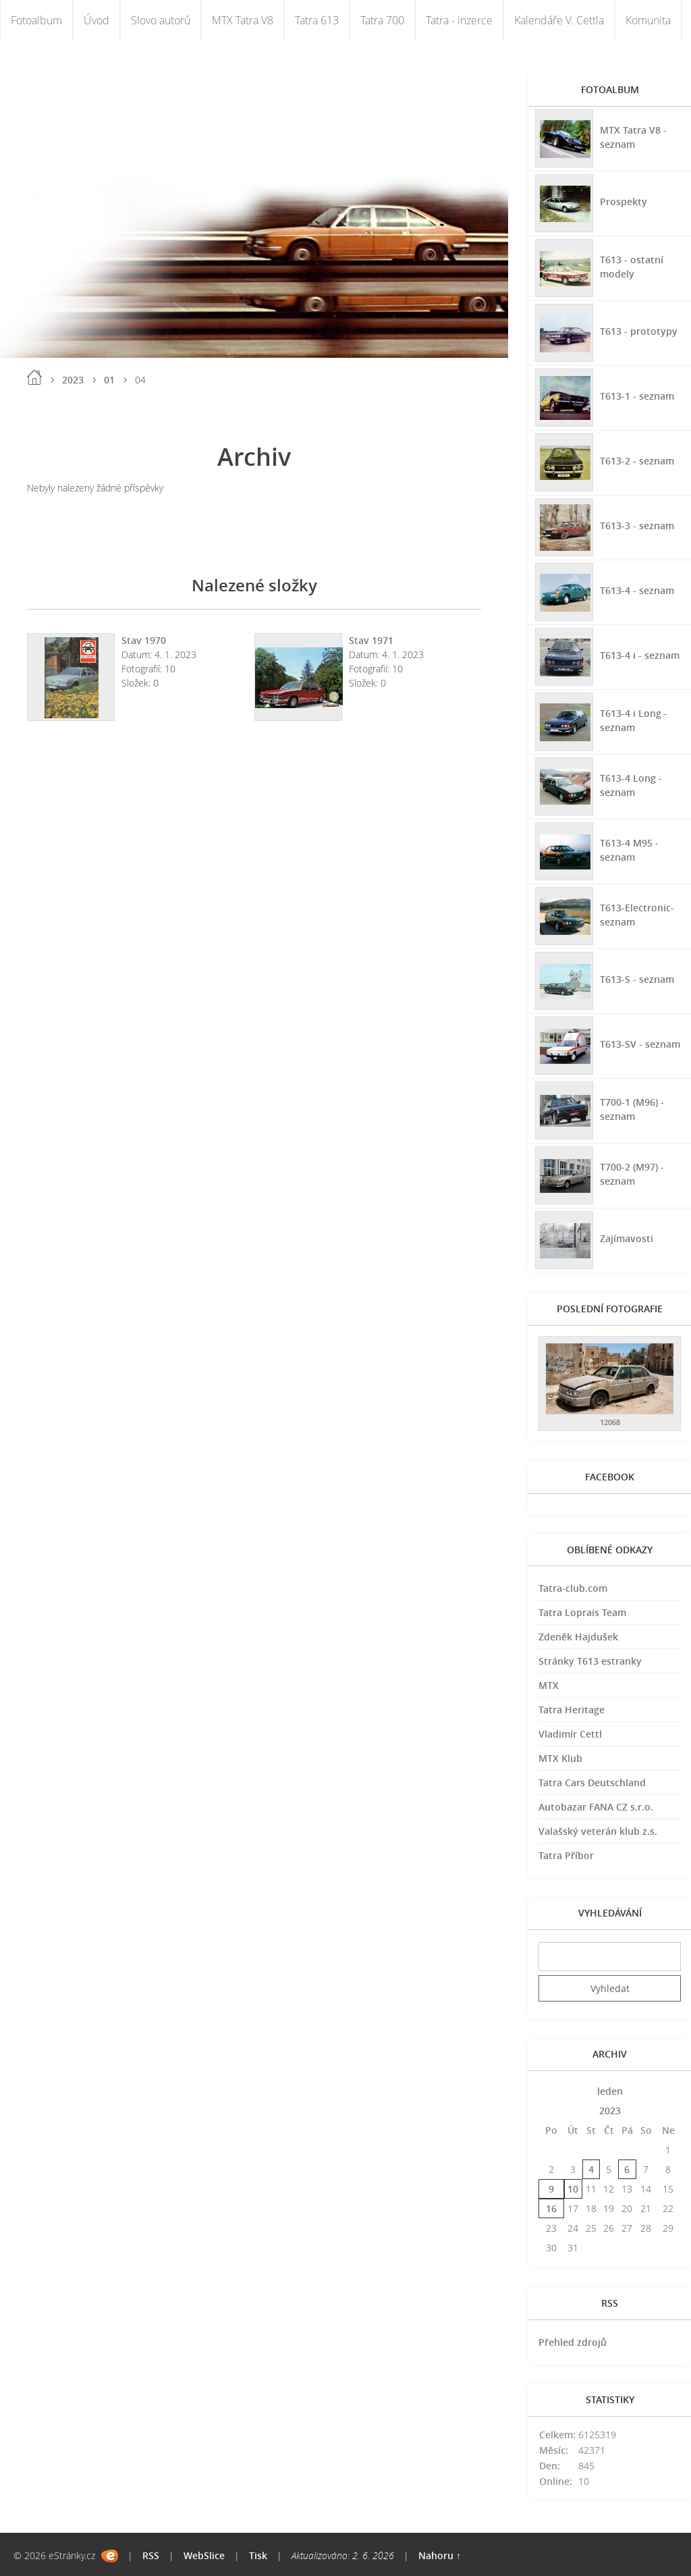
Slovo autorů (160, 20)
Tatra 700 (382, 20)
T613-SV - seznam (640, 1044)
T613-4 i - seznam (640, 655)
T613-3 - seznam (637, 525)
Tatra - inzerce (459, 20)
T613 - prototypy (639, 331)
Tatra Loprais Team (582, 1612)
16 (551, 2208)
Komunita (648, 20)
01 (109, 379)
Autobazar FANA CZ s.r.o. (595, 1806)
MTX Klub (560, 1758)
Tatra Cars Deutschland (592, 1782)
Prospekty (623, 201)
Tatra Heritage (571, 1709)
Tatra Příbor (566, 1855)
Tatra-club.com (572, 1588)
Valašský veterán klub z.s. (597, 1831)
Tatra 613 (317, 20)
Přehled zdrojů (572, 2342)
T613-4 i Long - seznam (633, 720)
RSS (150, 2555)
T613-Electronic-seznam (637, 914)
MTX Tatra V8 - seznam (633, 137)
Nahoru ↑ (439, 2555)
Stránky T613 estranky (590, 1661)
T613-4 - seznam (637, 590)
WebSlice (204, 2555)
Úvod (96, 20)
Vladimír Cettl (570, 1733)
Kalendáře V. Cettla (559, 20)
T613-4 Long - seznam (631, 785)
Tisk (258, 2555)
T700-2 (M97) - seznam (632, 1173)
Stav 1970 (143, 640)
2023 (73, 379)
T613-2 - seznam (637, 460)
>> (668, 2091)
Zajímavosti (626, 1238)
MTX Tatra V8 (242, 20)
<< (551, 2091)
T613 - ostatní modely (631, 266)
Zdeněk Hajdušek (578, 1636)
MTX (548, 1685)
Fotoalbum (36, 20)
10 (573, 2188)
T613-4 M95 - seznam (629, 849)
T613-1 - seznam (637, 396)
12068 (610, 1422)
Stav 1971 (371, 640)
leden (610, 2091)
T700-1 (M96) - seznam (632, 1109)
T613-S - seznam (637, 979)
